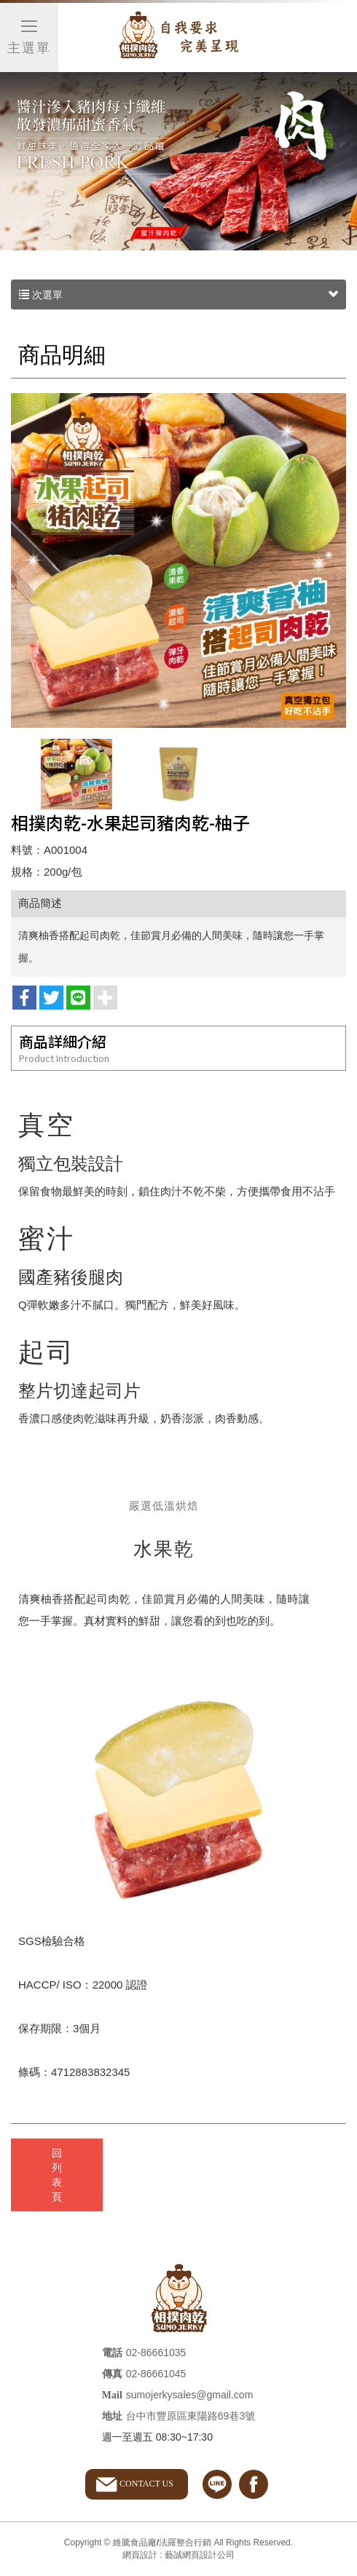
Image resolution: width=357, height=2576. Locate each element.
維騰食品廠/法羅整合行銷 (178, 38)
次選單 (178, 295)
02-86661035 (156, 2352)
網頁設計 (139, 2555)
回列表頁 (57, 2175)
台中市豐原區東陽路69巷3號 (190, 2416)
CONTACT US (146, 2483)
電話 (112, 2352)
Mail (112, 2395)
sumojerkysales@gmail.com (189, 2395)
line (217, 2484)
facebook (253, 2484)
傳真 (112, 2374)
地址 (112, 2416)
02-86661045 (156, 2373)
